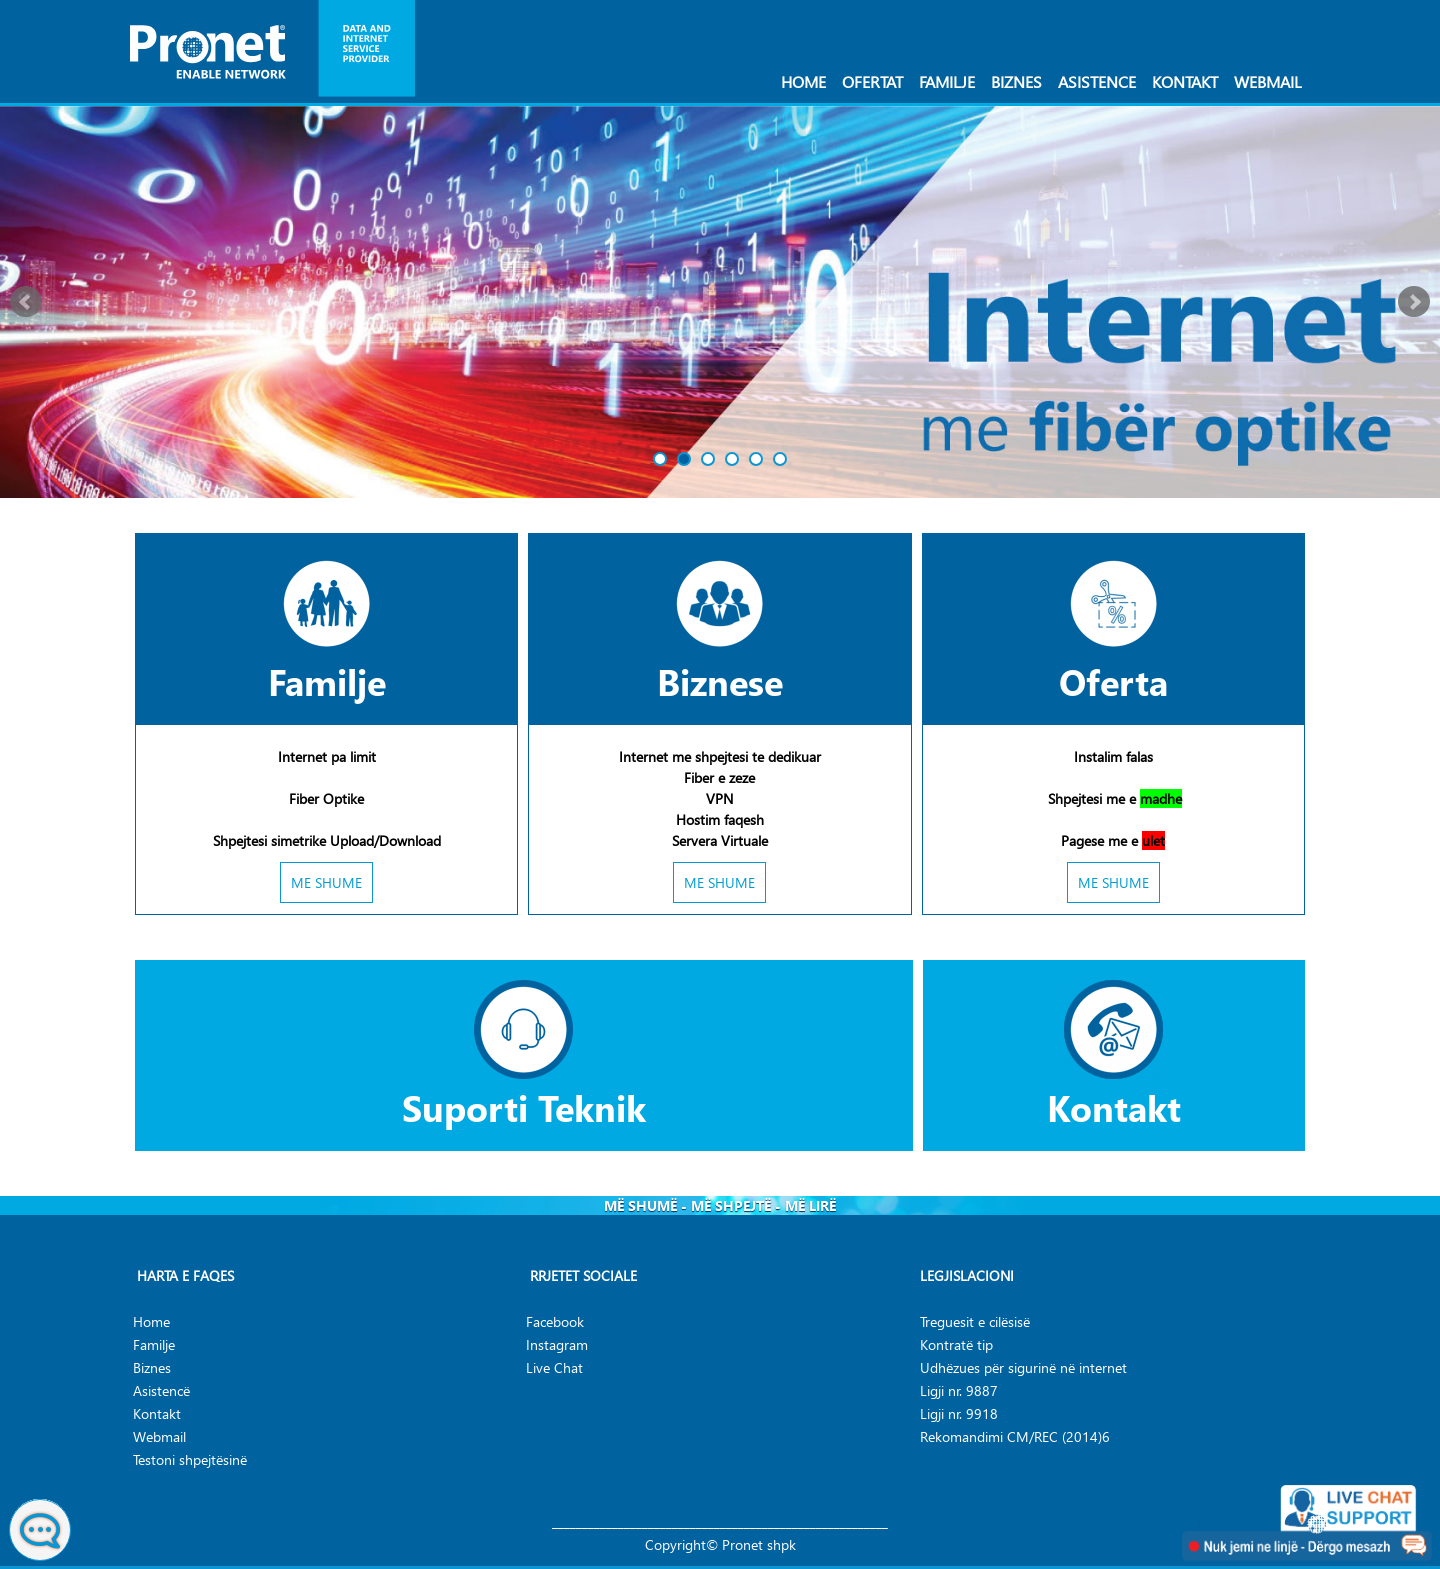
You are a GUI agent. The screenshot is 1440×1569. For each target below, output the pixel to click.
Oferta (1113, 681)
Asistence (1097, 81)
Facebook (555, 1321)
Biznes (1016, 81)
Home (803, 81)
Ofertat (872, 81)
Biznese (720, 681)
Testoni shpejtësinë (190, 1459)
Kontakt (1185, 81)
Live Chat (554, 1367)
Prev (26, 302)
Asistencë (161, 1390)
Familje (947, 81)
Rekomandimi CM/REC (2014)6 (1015, 1436)
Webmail (1268, 81)
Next (1414, 302)
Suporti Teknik (524, 1107)
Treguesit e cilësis (971, 1321)
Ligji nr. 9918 (959, 1413)
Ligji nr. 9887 (959, 1390)
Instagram (557, 1344)
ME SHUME (326, 882)
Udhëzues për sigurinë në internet (1023, 1367)
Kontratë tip (956, 1344)
